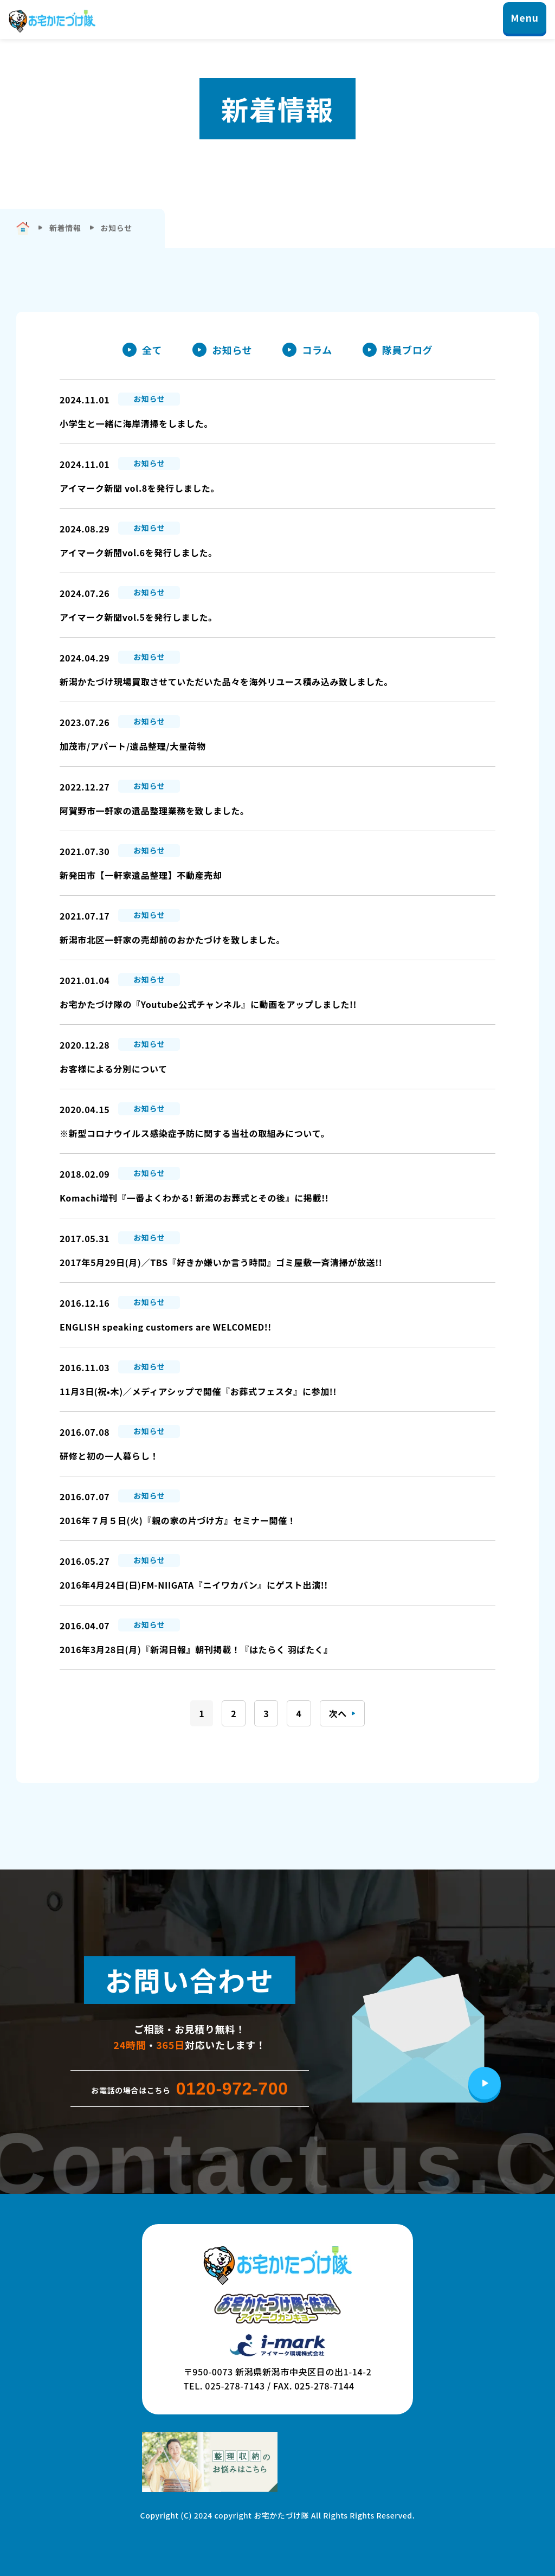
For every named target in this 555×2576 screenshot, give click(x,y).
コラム (317, 350)
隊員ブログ (407, 350)
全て (152, 350)
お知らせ (232, 350)
